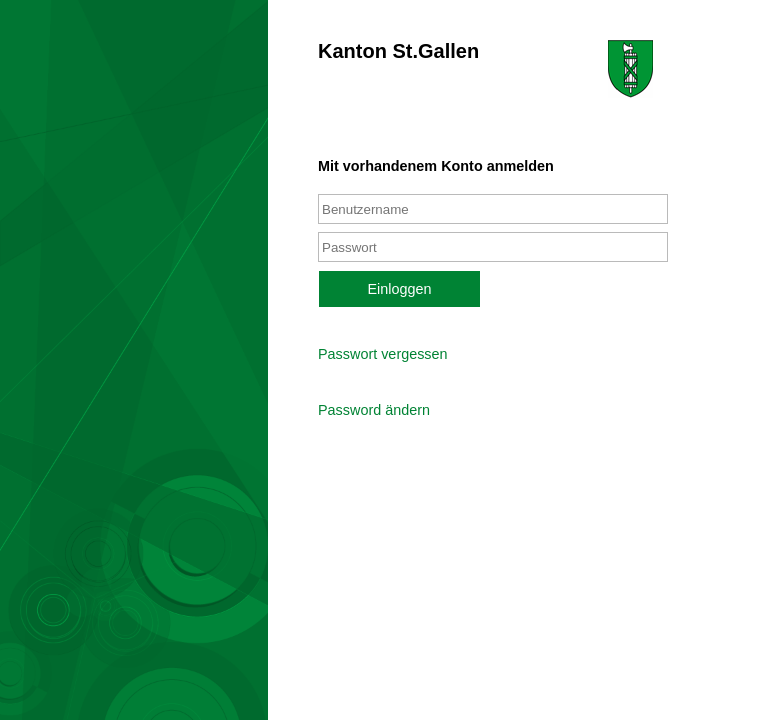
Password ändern (374, 410)
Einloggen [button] (399, 289)
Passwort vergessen (383, 354)
